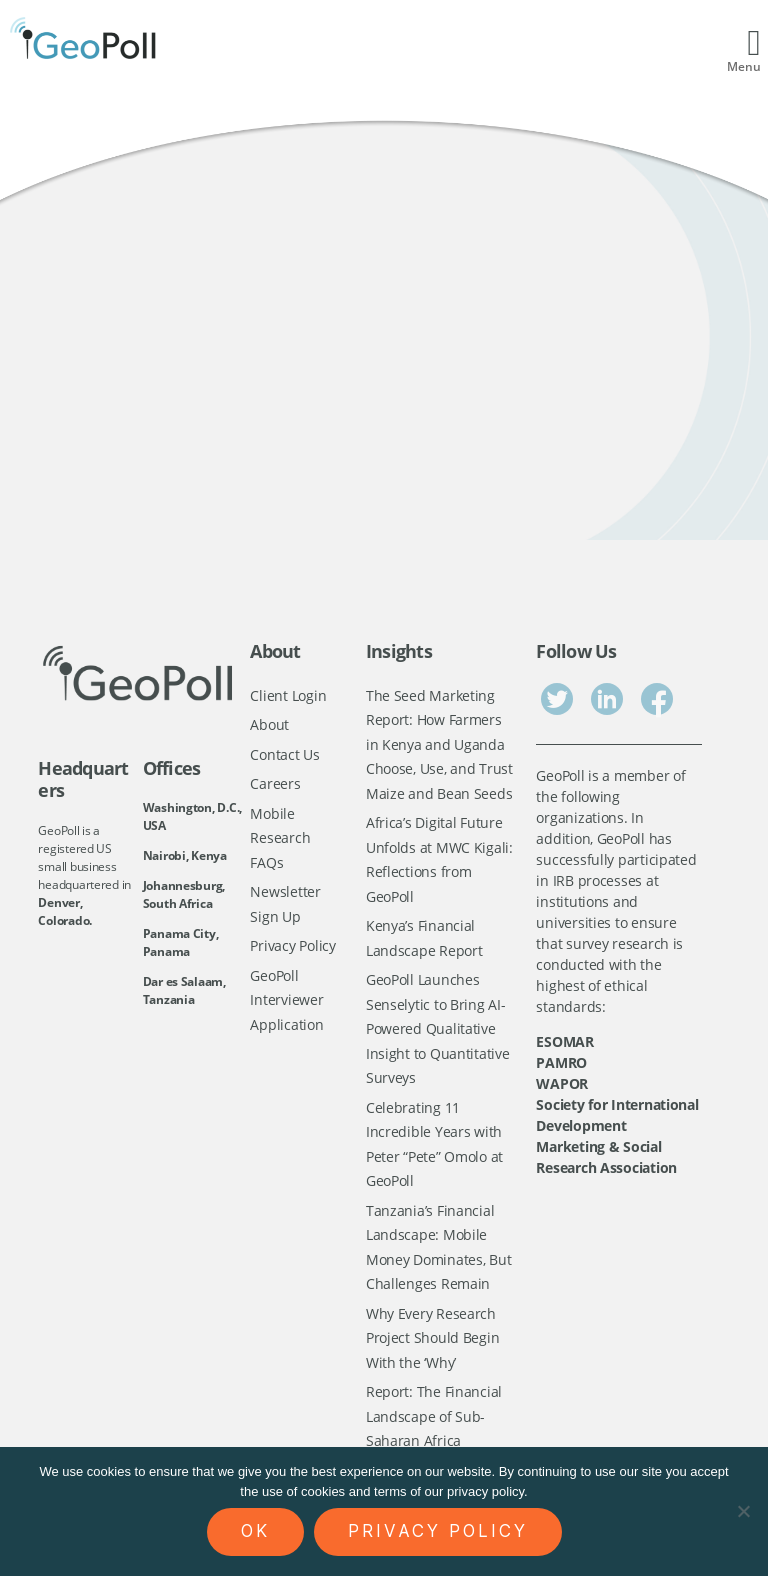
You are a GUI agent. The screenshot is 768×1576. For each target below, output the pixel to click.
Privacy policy (438, 1531)
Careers (275, 783)
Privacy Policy (292, 945)
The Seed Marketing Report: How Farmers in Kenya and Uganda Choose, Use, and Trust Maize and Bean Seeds (439, 744)
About (269, 724)
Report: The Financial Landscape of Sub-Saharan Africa (434, 1416)
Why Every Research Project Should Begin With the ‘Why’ (433, 1338)
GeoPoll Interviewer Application (286, 1000)
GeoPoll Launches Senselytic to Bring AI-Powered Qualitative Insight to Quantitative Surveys (438, 1028)
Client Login (288, 695)
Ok (255, 1531)
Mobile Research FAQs (280, 838)
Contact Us (284, 754)
